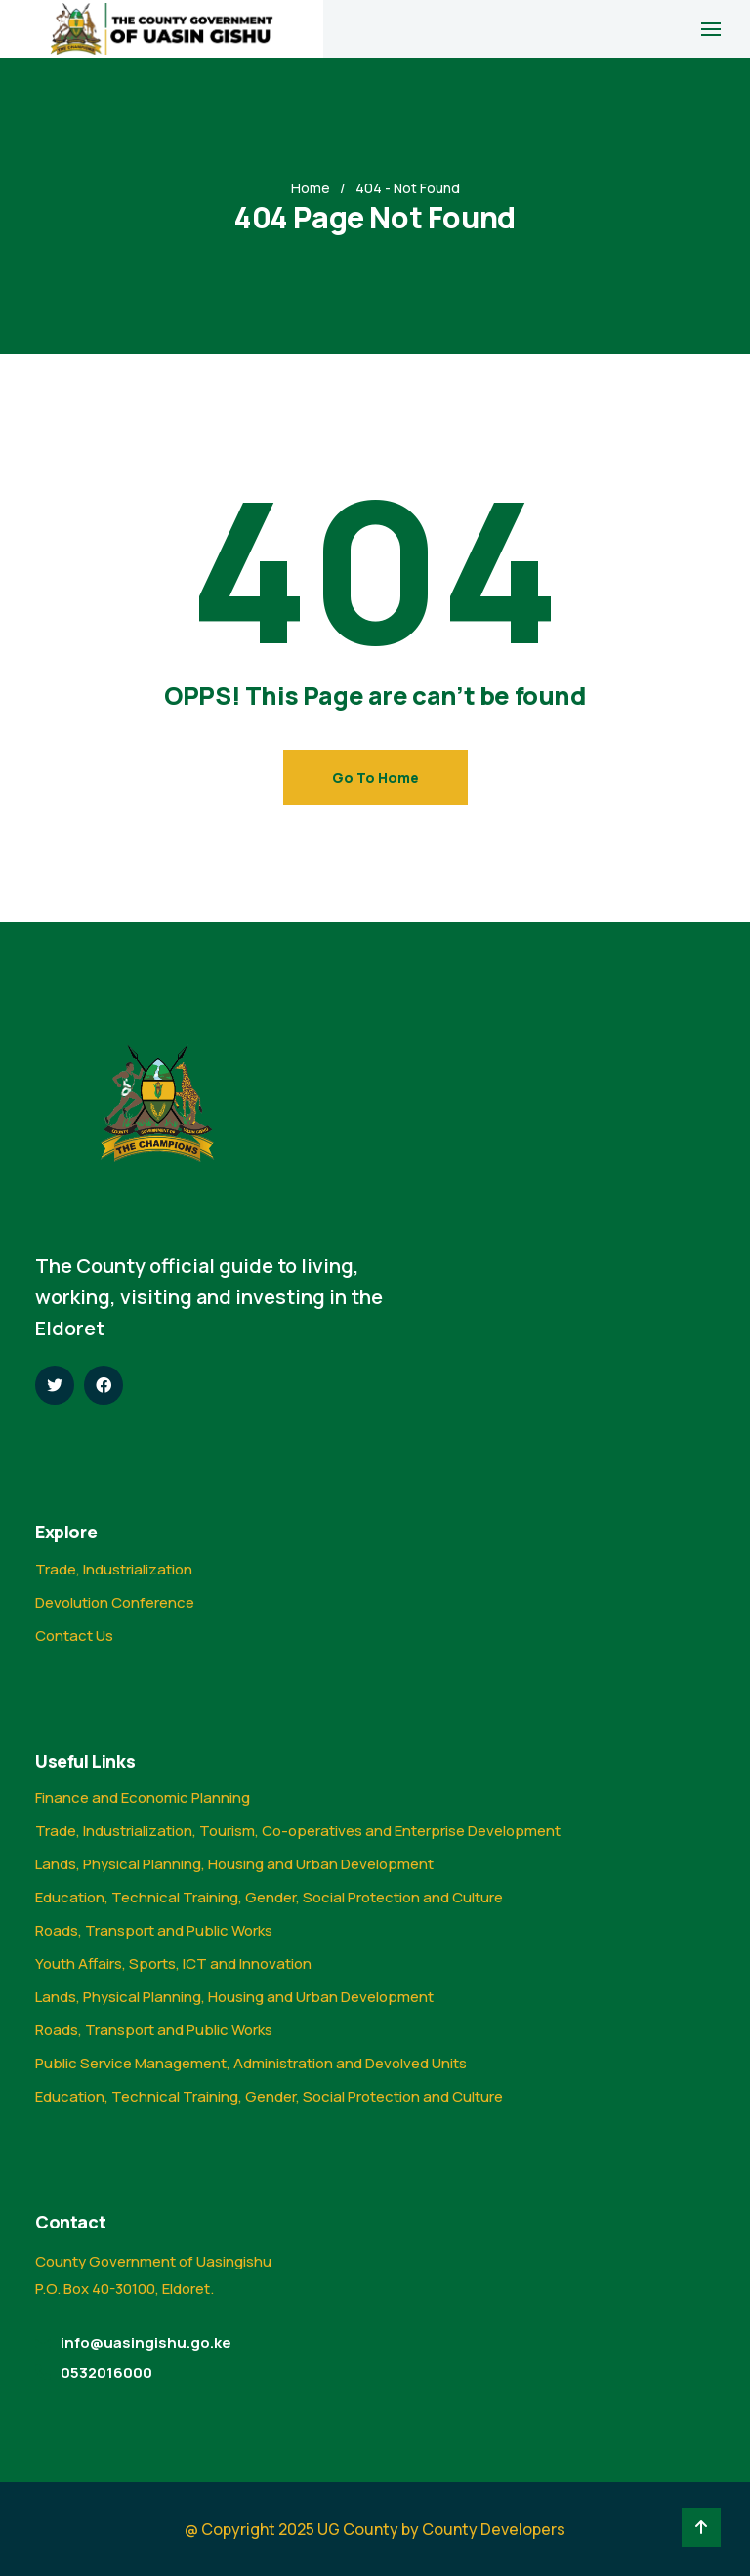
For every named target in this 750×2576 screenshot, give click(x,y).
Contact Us (74, 1635)
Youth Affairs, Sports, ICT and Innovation (173, 1963)
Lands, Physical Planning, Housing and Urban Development (234, 1864)
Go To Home (375, 777)
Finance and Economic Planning (142, 1797)
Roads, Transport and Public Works (153, 1930)
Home (310, 188)
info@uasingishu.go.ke (146, 2342)
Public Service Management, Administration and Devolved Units (251, 2063)
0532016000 (106, 2372)
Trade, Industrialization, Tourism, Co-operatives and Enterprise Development (298, 1830)
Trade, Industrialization (113, 1569)
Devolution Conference (114, 1602)
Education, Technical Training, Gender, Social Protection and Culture (269, 1897)
